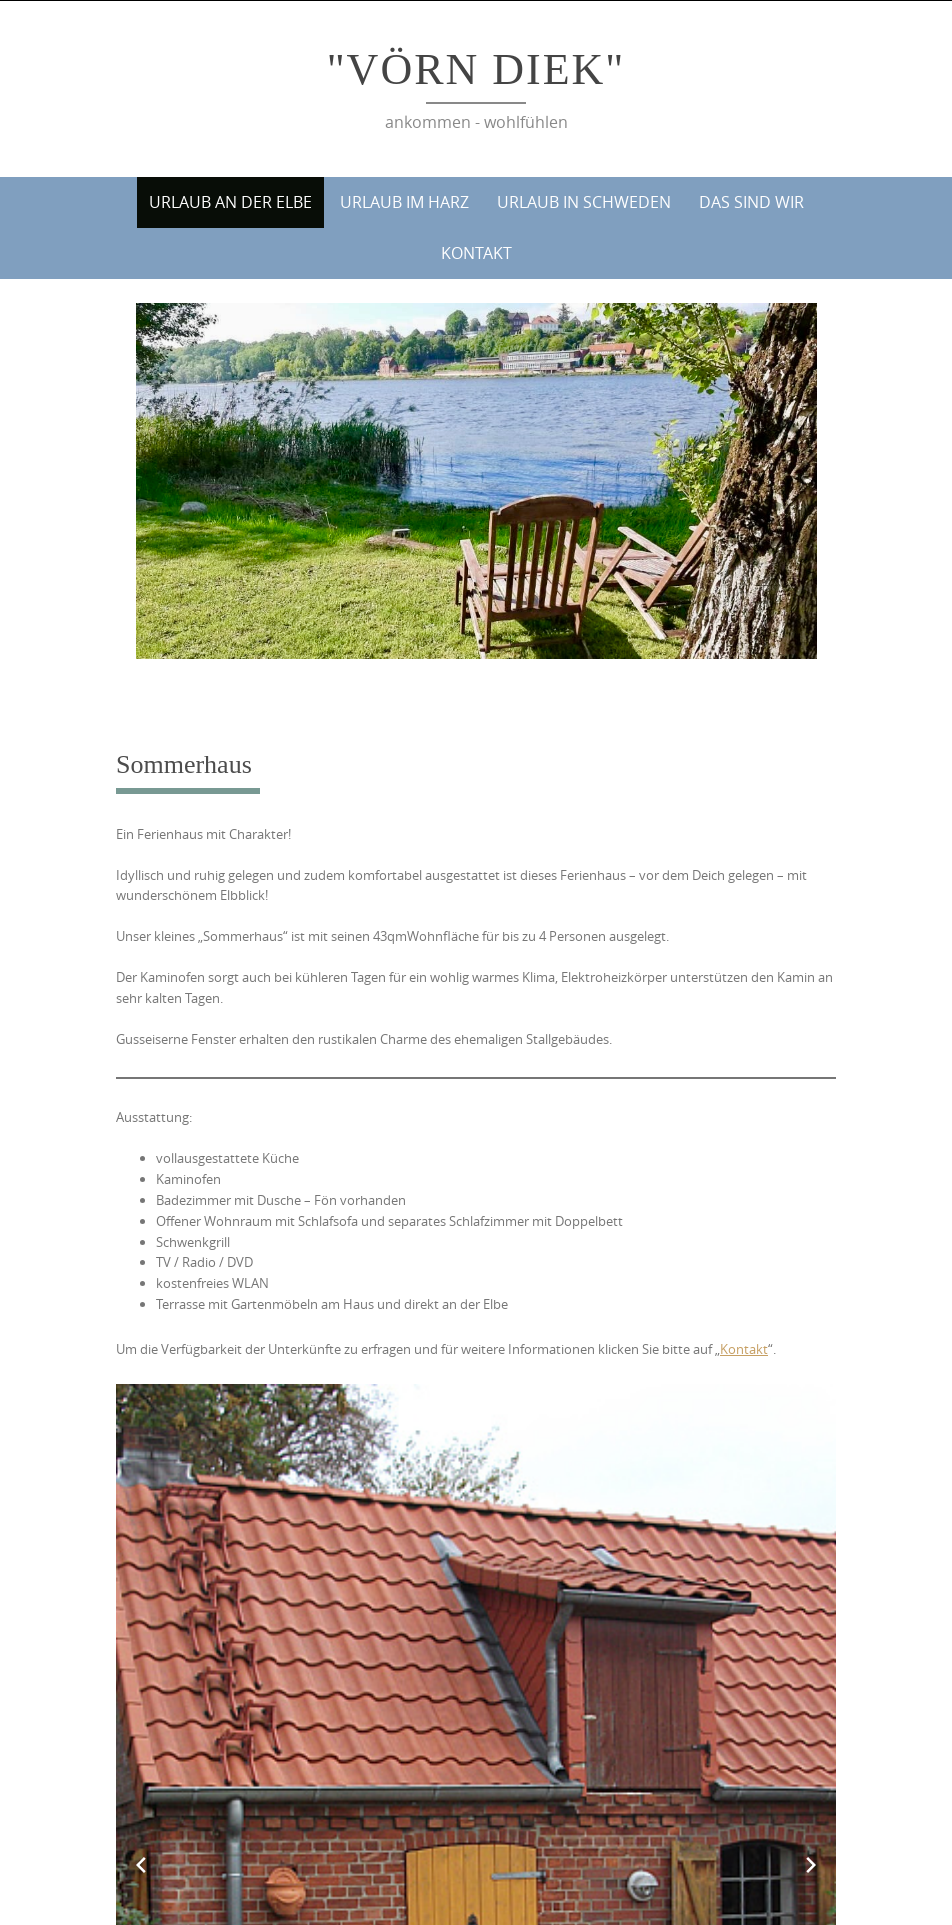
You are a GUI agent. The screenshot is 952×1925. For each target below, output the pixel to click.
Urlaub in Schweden (584, 202)
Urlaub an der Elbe (230, 202)
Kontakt (476, 253)
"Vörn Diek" (476, 69)
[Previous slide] (141, 1865)
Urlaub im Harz (404, 202)
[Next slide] (811, 1865)
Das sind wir (751, 202)
